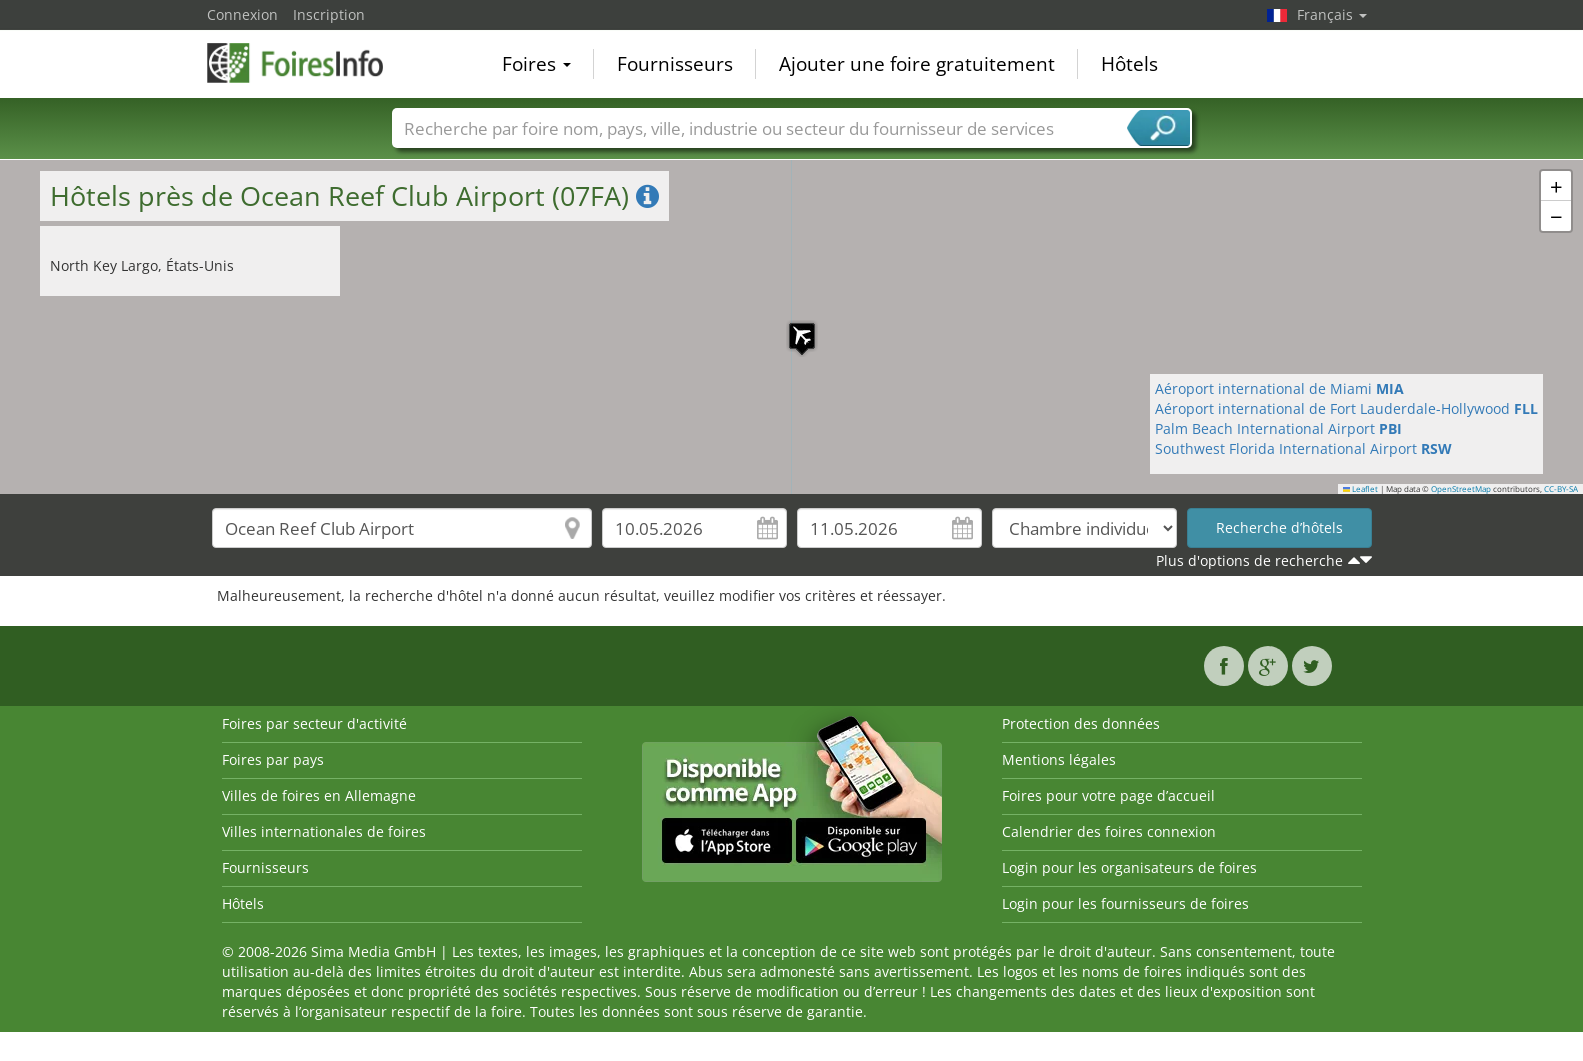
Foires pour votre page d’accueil (1108, 795)
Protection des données (1081, 723)
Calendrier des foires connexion (1109, 831)
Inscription (329, 14)
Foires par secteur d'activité (314, 723)
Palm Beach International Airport (1278, 428)
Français (1332, 14)
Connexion (242, 14)
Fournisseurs (675, 64)
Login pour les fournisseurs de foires (1125, 903)
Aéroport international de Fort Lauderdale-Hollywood (1346, 408)
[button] (792, 326)
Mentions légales (1059, 759)
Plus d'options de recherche (1249, 560)
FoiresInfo (307, 62)
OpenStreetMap (1461, 489)
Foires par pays (273, 759)
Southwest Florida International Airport (1303, 448)
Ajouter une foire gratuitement (917, 64)
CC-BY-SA (1561, 489)
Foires (536, 64)
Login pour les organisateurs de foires (1129, 867)
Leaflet (1361, 489)
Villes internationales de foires (324, 831)
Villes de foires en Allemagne (319, 795)
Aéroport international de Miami (1279, 388)
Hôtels (1129, 64)
